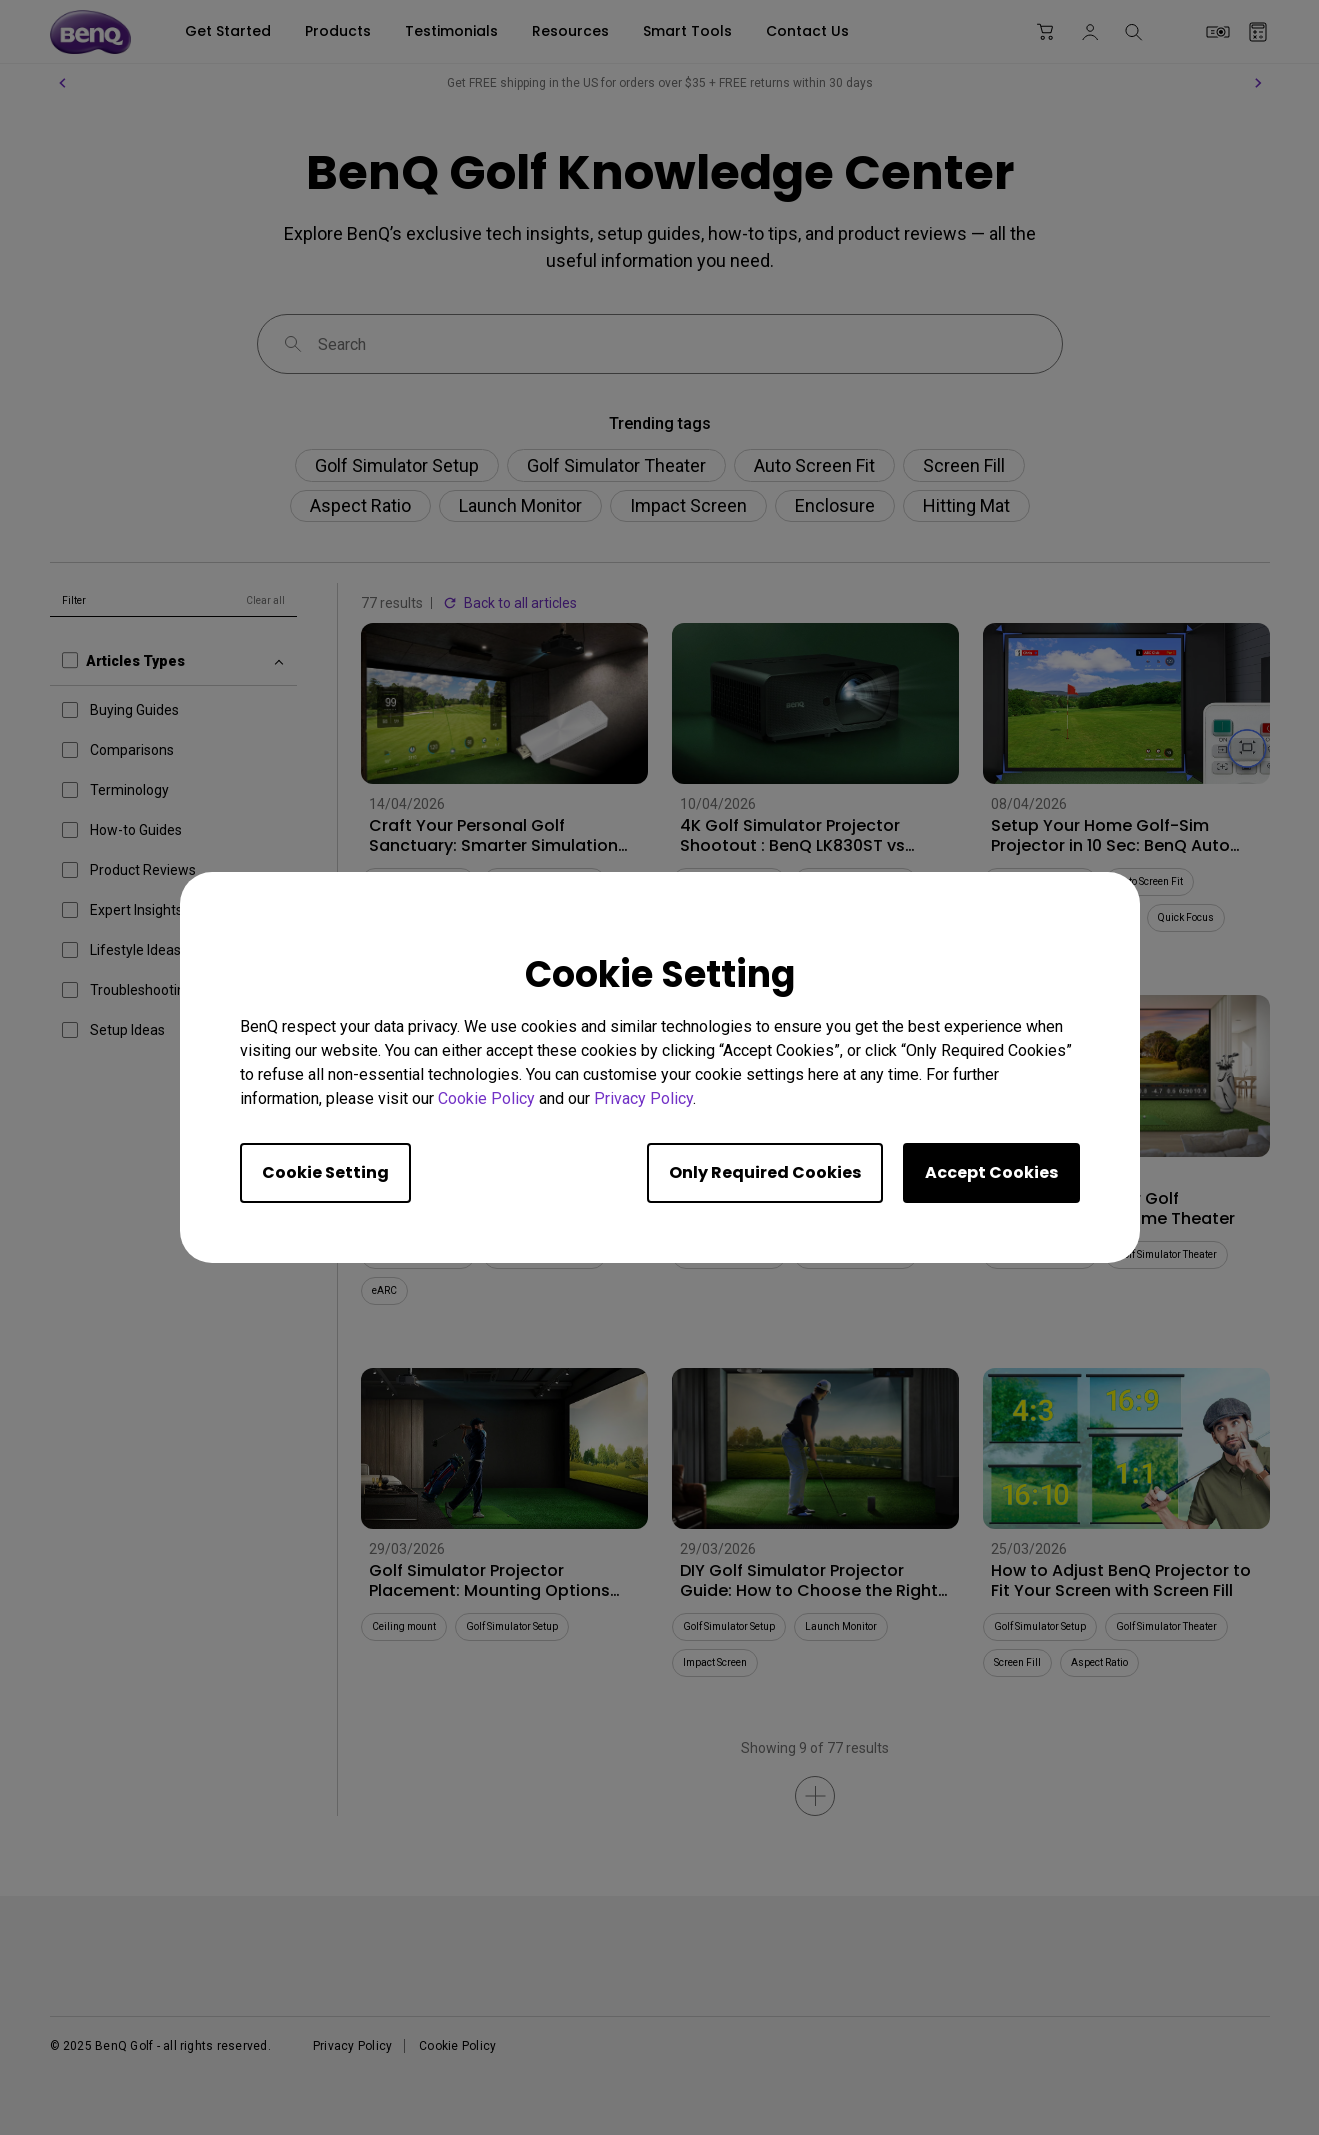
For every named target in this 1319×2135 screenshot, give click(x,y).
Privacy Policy (643, 1098)
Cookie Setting (325, 1172)
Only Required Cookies (765, 1172)
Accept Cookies (991, 1172)
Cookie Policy (486, 1098)
